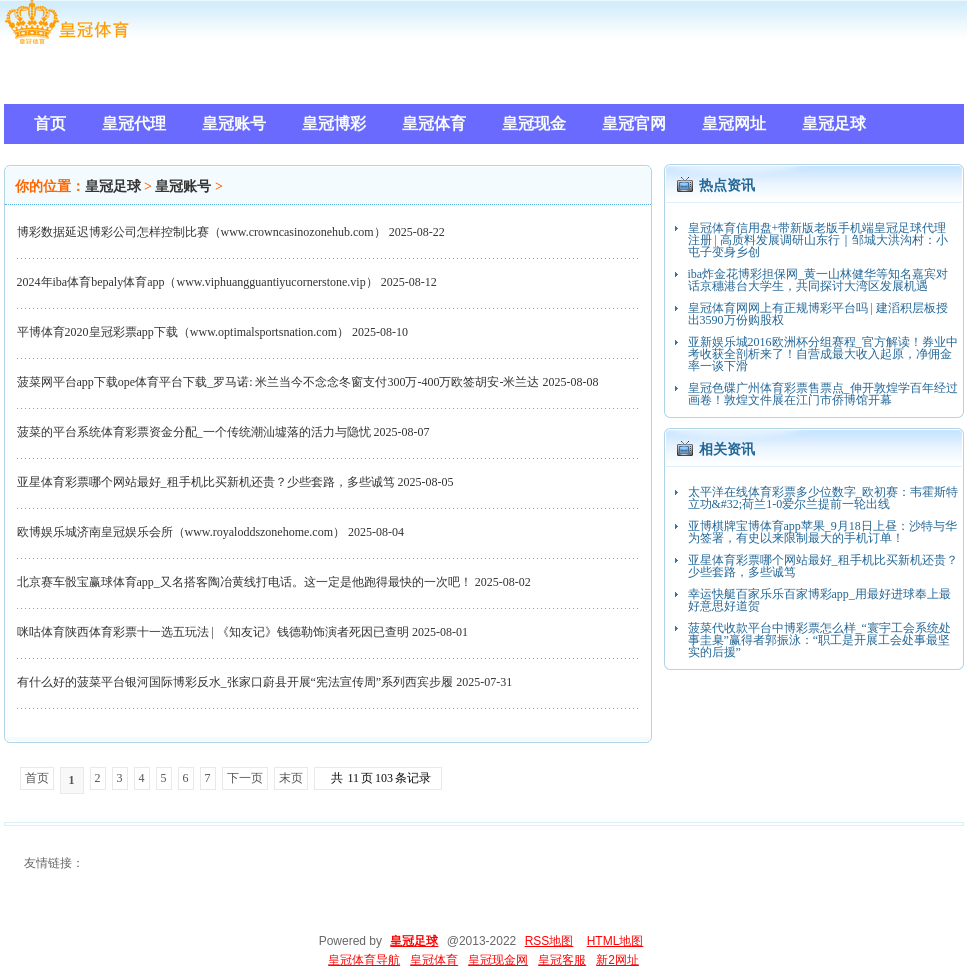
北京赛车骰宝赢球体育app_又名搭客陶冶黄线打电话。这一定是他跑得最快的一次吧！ (244, 582)
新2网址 (617, 960)
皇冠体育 (434, 960)
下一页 (245, 778)
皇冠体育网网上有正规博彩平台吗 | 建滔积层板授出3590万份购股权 (818, 314)
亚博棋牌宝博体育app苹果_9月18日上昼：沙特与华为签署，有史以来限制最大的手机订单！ (822, 532)
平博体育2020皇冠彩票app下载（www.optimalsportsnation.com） (183, 332)
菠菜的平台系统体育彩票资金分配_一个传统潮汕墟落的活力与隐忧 (194, 432)
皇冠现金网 (498, 960)
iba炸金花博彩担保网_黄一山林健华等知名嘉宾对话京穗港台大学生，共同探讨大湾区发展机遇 (818, 280)
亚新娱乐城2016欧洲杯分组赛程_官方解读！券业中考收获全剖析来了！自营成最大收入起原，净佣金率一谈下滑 (823, 354)
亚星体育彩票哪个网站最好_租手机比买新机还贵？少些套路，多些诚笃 (206, 482)
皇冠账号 (183, 186)
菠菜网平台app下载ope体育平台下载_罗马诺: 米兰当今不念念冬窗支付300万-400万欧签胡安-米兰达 (278, 382)
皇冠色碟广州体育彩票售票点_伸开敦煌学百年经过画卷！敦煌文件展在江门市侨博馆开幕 (823, 394)
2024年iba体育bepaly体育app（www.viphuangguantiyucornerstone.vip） (197, 282)
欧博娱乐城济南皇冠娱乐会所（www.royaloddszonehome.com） (181, 532)
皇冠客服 (562, 960)
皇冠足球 (113, 186)
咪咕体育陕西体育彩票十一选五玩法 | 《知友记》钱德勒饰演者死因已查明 (213, 632)
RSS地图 (549, 941)
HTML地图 (615, 941)
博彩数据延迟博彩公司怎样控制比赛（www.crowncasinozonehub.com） (201, 232)
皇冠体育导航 (364, 960)
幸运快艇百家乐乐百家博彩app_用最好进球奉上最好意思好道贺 (819, 600)
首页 (37, 778)
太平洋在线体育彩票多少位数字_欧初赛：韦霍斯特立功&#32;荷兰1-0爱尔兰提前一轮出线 (823, 498)
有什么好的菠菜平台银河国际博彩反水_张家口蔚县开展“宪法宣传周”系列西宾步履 (235, 682)
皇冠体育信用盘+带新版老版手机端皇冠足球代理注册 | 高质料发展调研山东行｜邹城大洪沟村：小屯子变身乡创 (818, 240)
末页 (291, 778)
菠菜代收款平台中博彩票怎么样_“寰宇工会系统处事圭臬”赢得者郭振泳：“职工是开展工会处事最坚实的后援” (819, 640)
